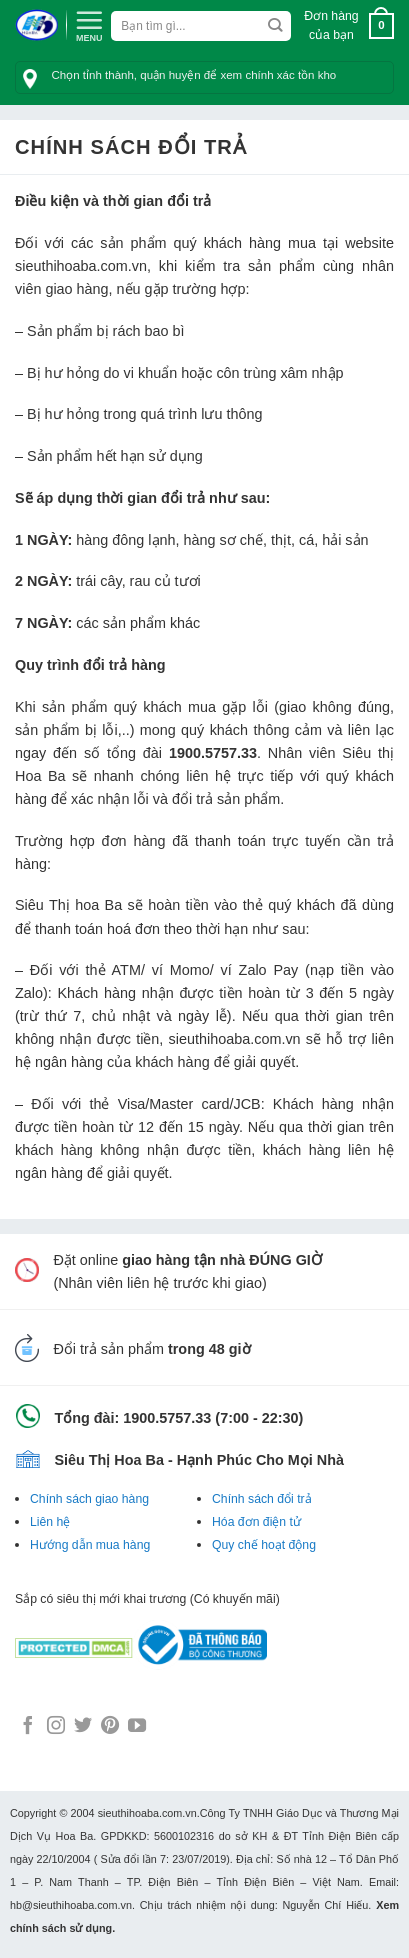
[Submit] (275, 26)
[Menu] (89, 24)
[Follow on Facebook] (28, 1727)
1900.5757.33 (213, 753)
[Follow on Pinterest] (110, 1727)
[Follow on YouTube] (137, 1727)
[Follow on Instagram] (56, 1727)
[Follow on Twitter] (83, 1727)
